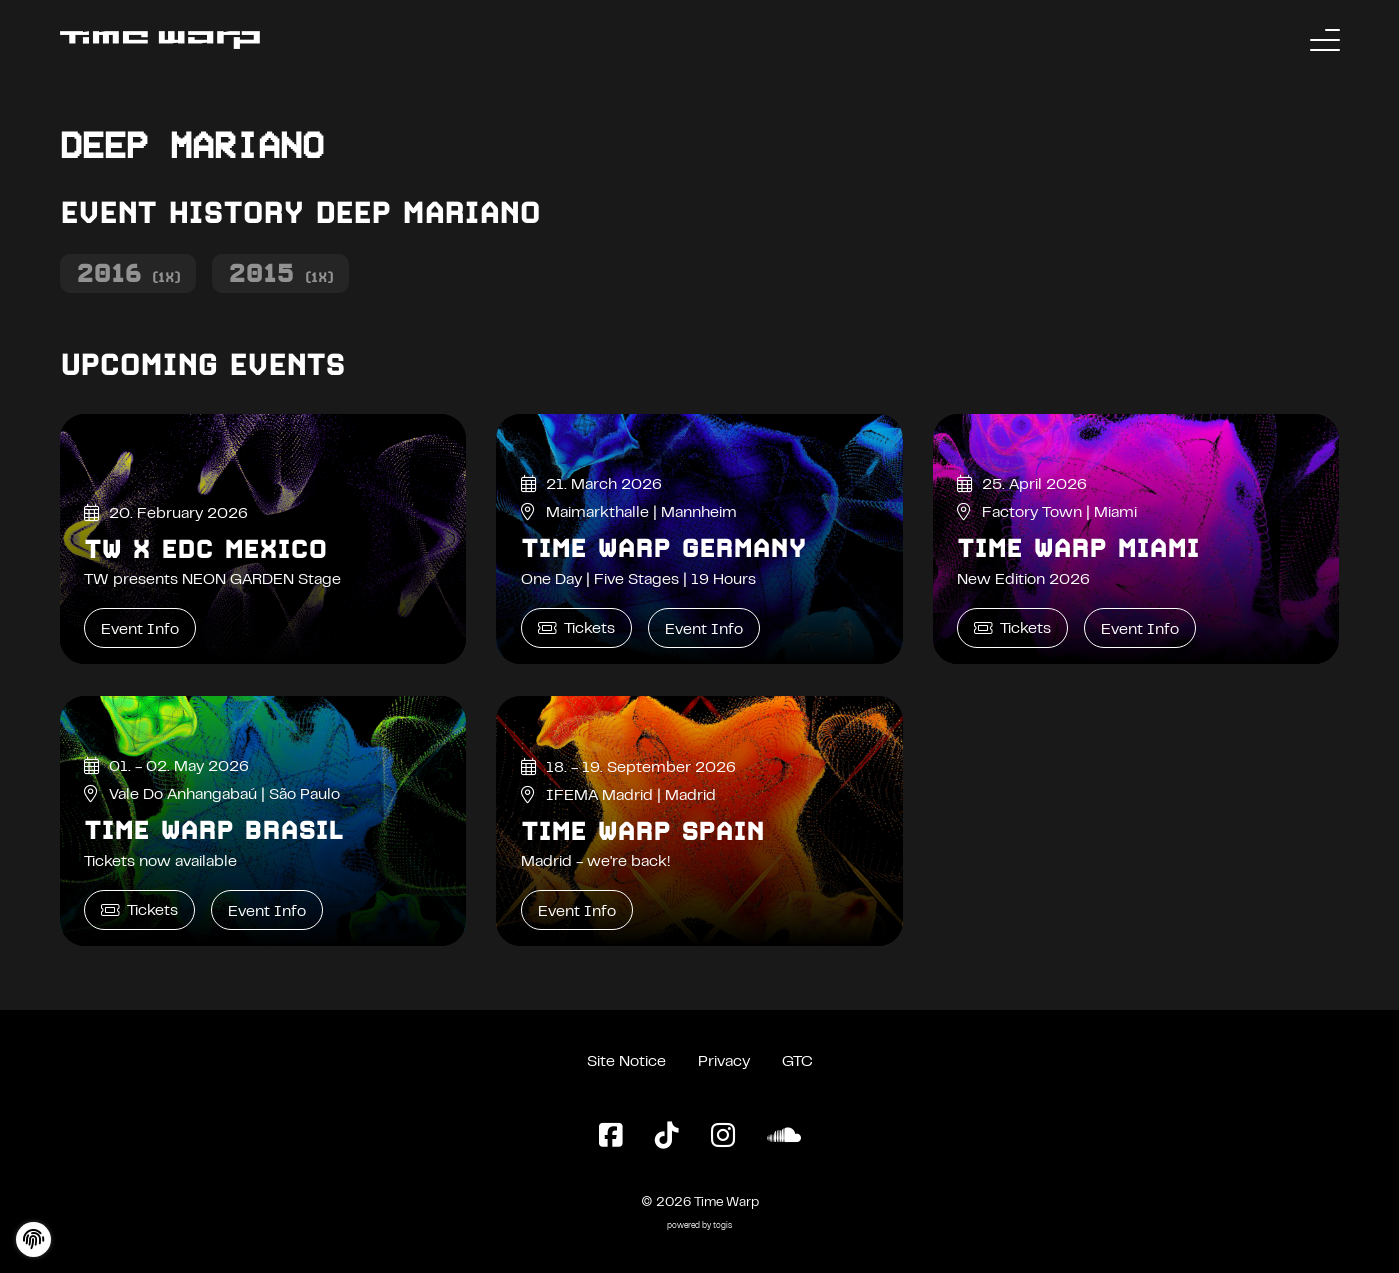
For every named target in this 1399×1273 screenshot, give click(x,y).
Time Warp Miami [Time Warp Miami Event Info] (1078, 548)
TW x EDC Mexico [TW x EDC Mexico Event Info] (205, 549)
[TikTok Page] (667, 1137)
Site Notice (626, 1062)
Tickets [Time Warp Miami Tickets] (1012, 628)
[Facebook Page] (611, 1137)
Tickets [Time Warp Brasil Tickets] (139, 910)
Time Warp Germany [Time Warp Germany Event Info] (663, 548)
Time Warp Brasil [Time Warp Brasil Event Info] (213, 830)
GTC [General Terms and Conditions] (797, 1062)
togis (722, 1226)
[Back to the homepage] (160, 40)
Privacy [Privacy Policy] (724, 1062)
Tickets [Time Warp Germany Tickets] (576, 628)
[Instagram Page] (723, 1137)
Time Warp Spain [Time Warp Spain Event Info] (642, 831)
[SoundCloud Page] (784, 1137)
